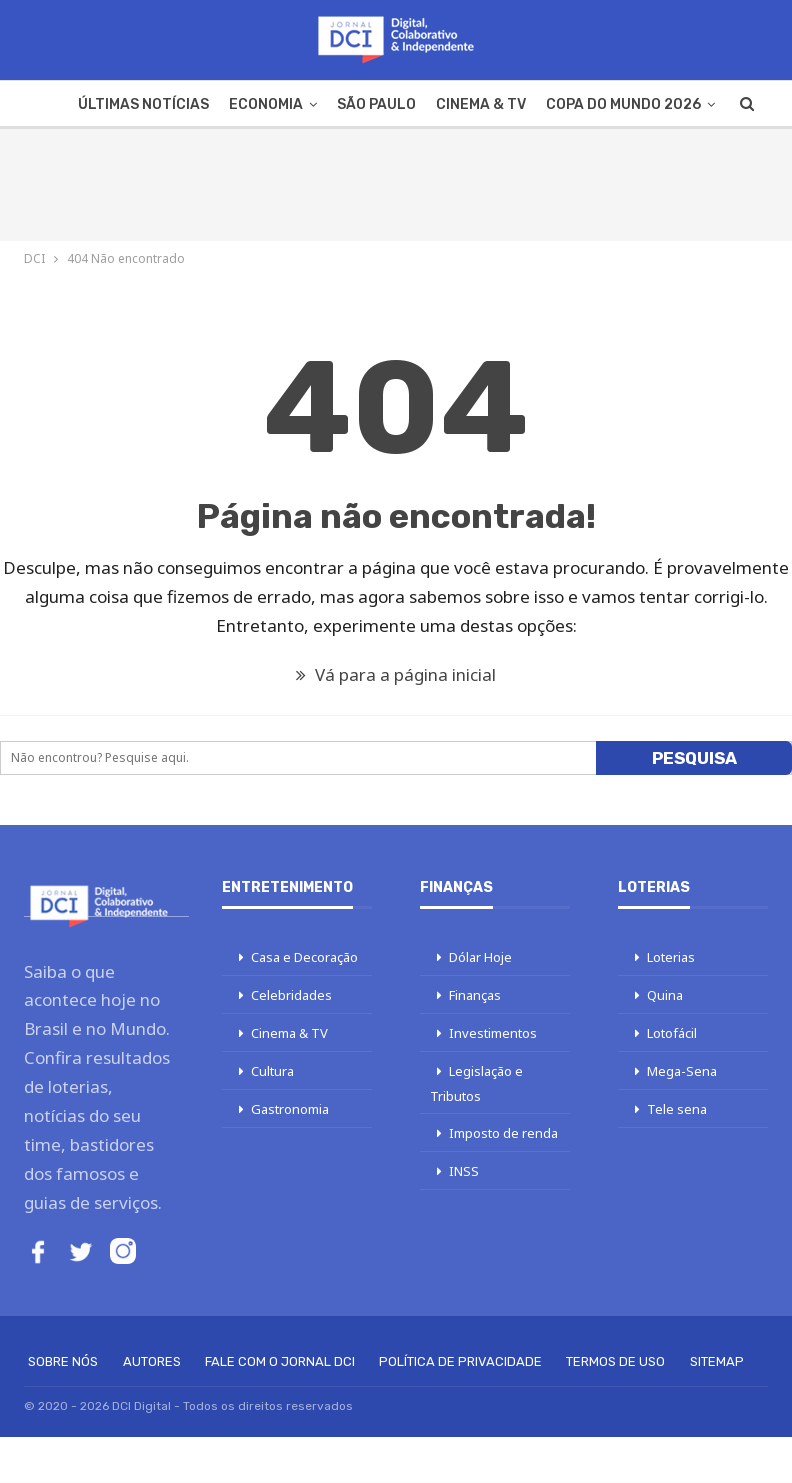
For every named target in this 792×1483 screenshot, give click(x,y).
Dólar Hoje (480, 957)
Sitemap (717, 1361)
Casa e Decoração (304, 957)
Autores (152, 1361)
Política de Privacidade (460, 1361)
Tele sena (677, 1109)
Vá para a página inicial (396, 674)
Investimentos (493, 1033)
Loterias (671, 957)
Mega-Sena (682, 1071)
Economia (266, 104)
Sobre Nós (63, 1361)
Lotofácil (672, 1033)
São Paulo (376, 104)
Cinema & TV (481, 104)
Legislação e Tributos (476, 1083)
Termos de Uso (615, 1361)
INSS (464, 1171)
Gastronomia (290, 1109)
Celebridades (291, 995)
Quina (665, 995)
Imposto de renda (503, 1133)
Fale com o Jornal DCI (280, 1361)
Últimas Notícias (143, 104)
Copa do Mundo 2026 (623, 104)
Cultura (272, 1071)
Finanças (475, 995)
